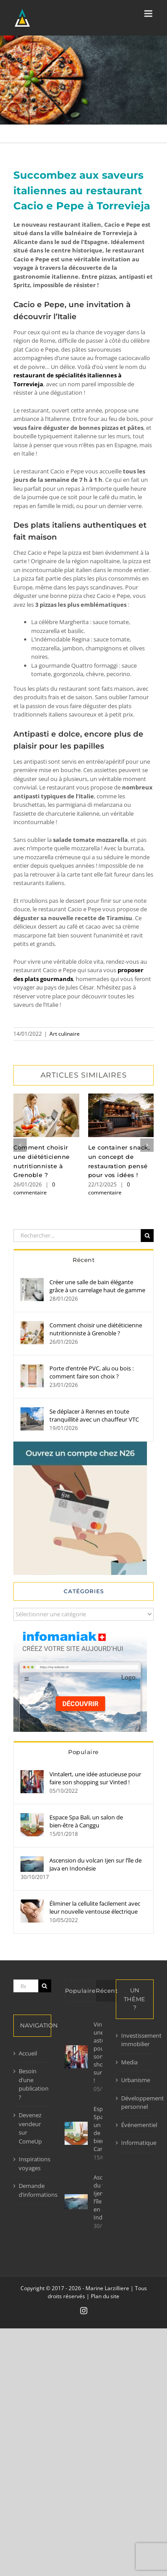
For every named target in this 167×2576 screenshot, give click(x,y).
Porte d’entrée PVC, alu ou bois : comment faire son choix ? (91, 1372)
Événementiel (135, 2125)
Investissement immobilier (135, 2039)
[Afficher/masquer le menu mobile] (149, 13)
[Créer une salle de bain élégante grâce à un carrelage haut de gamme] (32, 1282)
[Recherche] (147, 1235)
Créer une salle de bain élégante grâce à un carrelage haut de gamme (97, 1286)
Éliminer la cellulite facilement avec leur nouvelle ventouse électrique (94, 1907)
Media (129, 2062)
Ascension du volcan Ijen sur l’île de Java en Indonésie (95, 1864)
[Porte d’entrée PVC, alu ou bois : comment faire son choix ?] (32, 1368)
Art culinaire (64, 1034)
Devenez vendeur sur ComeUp (30, 2128)
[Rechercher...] (77, 1235)
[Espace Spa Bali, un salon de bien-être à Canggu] (32, 1817)
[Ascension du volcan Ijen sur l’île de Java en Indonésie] (32, 1860)
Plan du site (105, 2296)
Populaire (83, 1751)
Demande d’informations (33, 2190)
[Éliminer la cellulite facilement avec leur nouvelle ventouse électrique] (32, 1903)
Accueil (28, 2053)
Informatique (135, 2143)
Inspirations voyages (33, 2163)
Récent (83, 1259)
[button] (20, 1145)
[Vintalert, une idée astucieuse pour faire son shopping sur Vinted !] (32, 1774)
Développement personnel (135, 2102)
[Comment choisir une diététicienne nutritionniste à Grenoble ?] (32, 1325)
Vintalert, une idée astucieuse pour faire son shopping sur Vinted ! (95, 1778)
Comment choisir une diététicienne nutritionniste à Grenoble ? (95, 1329)
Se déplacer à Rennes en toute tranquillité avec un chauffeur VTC (94, 1415)
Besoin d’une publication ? (33, 2084)
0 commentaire (34, 1188)
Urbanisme (135, 2080)
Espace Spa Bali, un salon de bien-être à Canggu (86, 1821)
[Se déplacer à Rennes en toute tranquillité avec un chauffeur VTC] (32, 1411)
